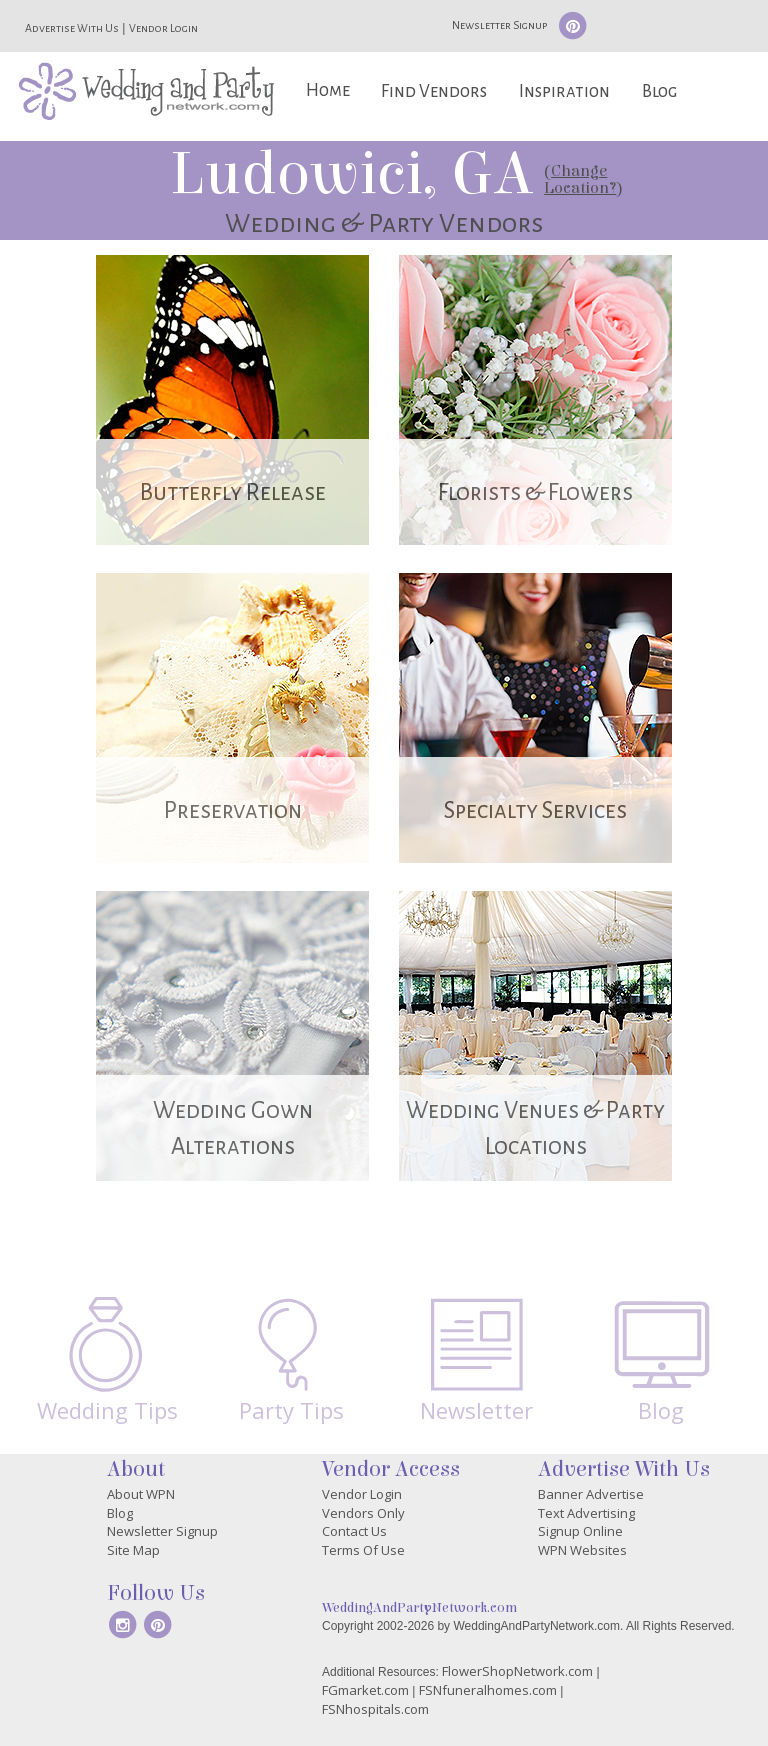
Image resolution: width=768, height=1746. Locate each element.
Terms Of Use (363, 1550)
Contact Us (354, 1531)
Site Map (133, 1550)
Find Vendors (434, 91)
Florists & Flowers (535, 492)
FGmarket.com (365, 1690)
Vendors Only (363, 1513)
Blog (659, 91)
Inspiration (564, 91)
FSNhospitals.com (375, 1709)
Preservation (233, 810)
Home (328, 90)
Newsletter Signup (499, 25)
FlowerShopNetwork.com (517, 1671)
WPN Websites (582, 1550)
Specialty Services (535, 810)
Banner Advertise (591, 1494)
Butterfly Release (233, 492)
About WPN (141, 1494)
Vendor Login (163, 28)
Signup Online (580, 1531)
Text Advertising (586, 1513)
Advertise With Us (72, 28)
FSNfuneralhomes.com (488, 1690)
